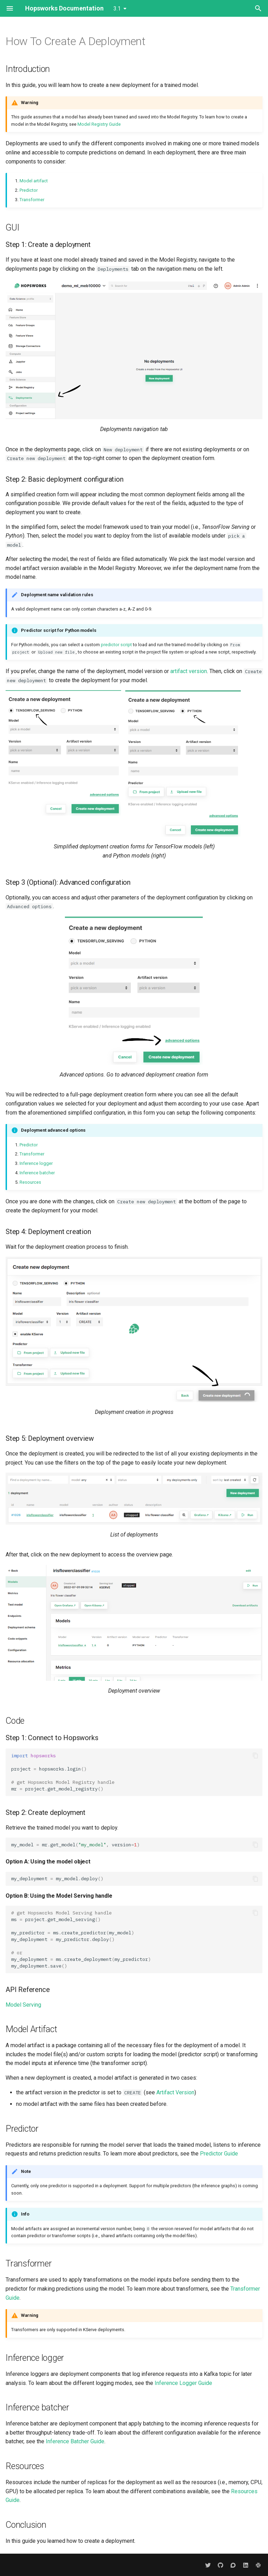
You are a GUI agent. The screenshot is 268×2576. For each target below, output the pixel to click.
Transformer (32, 199)
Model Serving (23, 2004)
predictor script (116, 644)
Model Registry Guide (99, 124)
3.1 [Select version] (117, 8)
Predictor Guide (219, 2153)
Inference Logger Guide (183, 2383)
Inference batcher (37, 1172)
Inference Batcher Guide (75, 2441)
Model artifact (34, 180)
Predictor (29, 190)
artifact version (188, 671)
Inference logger (36, 1163)
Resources (30, 1182)
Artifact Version (175, 2092)
